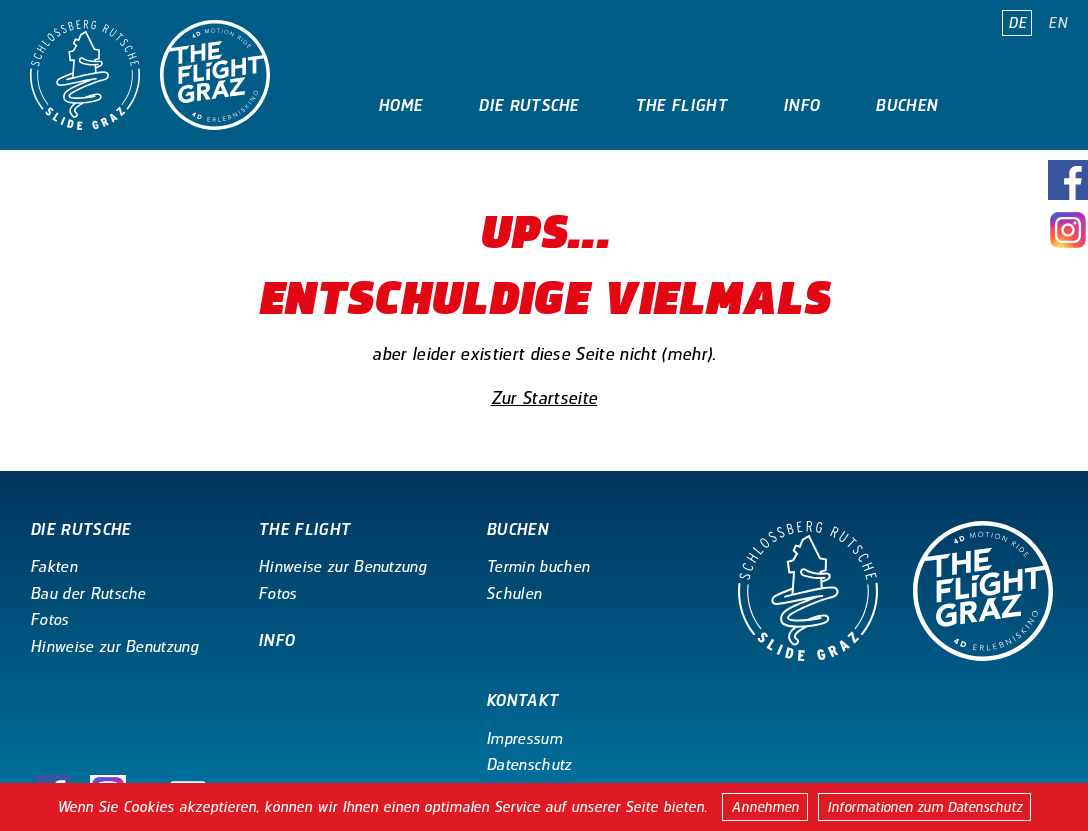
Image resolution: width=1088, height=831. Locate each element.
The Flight (681, 105)
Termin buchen (537, 566)
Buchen (906, 105)
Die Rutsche (528, 105)
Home (400, 105)
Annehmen (765, 807)
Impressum (524, 738)
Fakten (53, 566)
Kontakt (414, 177)
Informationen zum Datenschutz (924, 807)
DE (1017, 23)
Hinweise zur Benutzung (114, 646)
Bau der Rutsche (88, 593)
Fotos (49, 619)
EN (1057, 23)
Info (801, 105)
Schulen (513, 593)
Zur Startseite (544, 397)
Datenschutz (529, 764)
